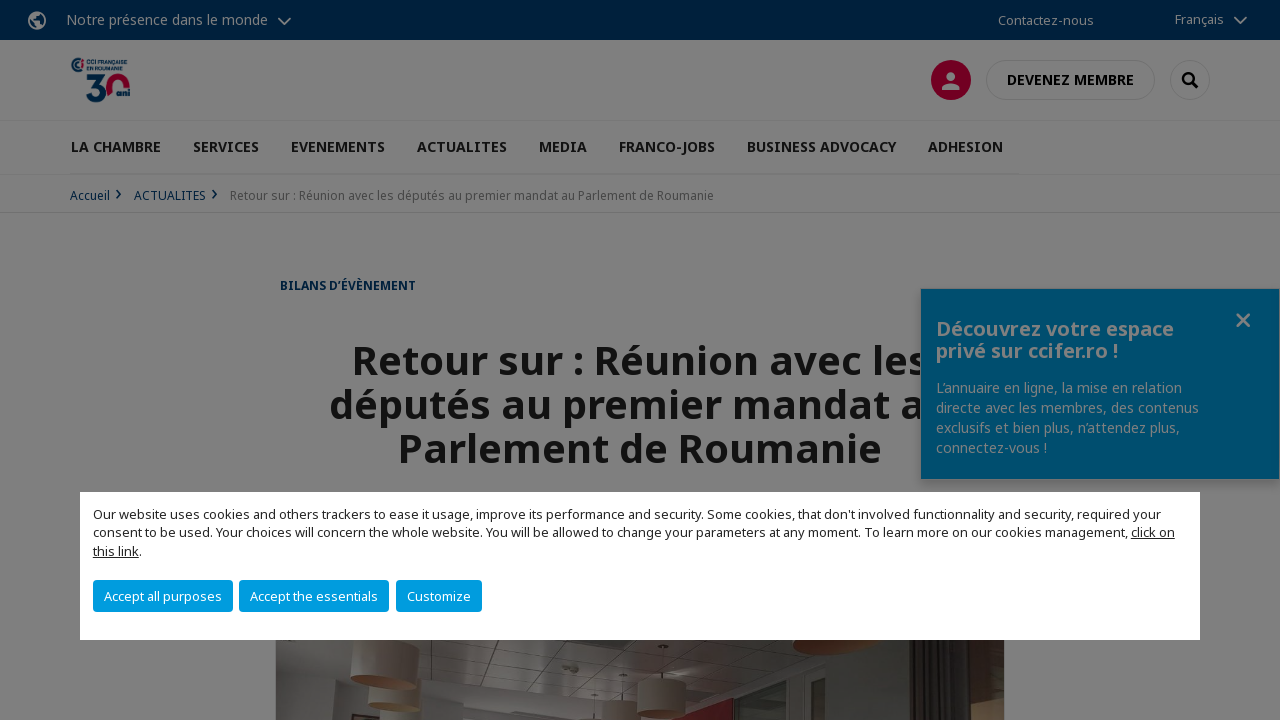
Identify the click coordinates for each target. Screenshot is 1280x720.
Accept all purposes (163, 596)
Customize (439, 596)
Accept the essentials (314, 596)
